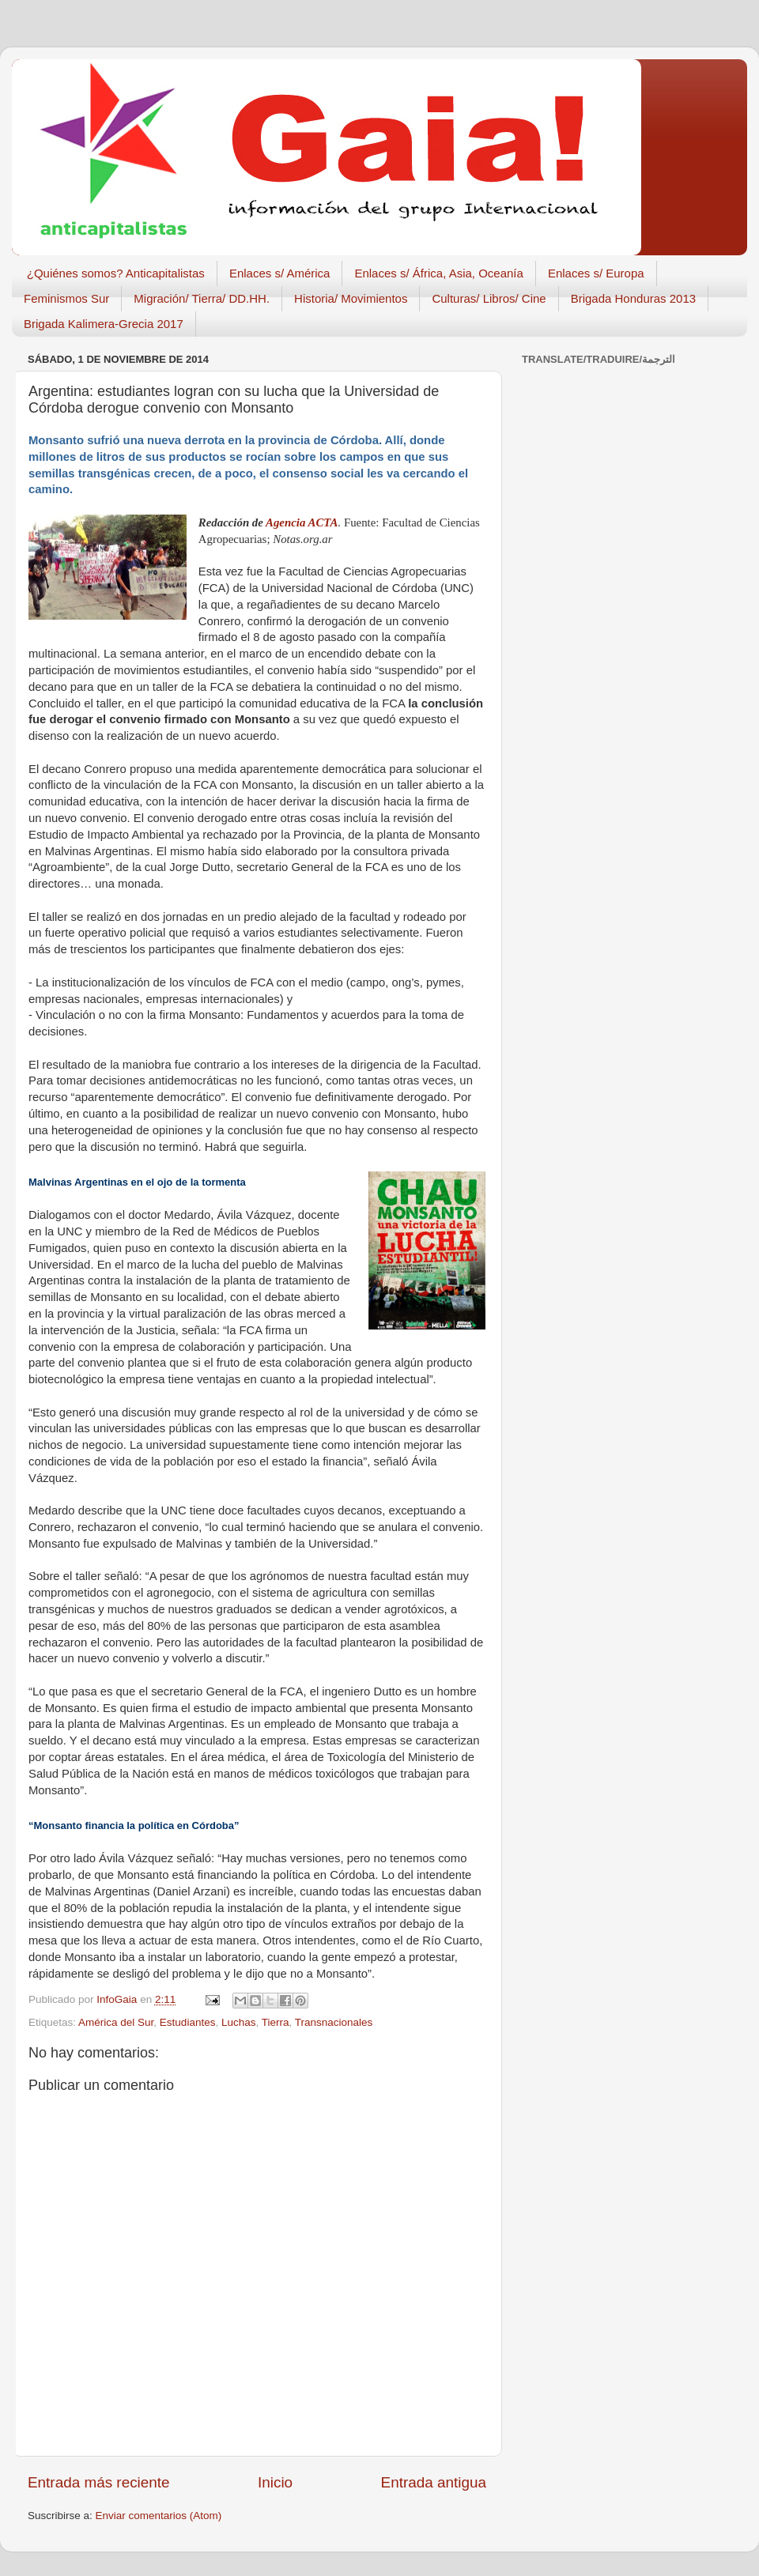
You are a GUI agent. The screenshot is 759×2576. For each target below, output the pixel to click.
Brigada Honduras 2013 (633, 298)
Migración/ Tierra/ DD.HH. (202, 298)
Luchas (238, 2022)
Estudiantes (188, 2022)
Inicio (275, 2482)
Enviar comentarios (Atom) (159, 2515)
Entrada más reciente (99, 2482)
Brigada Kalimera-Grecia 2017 (103, 323)
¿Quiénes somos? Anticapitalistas (116, 273)
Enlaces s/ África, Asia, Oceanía (438, 273)
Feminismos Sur (66, 298)
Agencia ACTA (302, 522)
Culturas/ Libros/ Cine (489, 298)
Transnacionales (334, 2022)
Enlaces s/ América (279, 273)
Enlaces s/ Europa (596, 273)
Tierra (275, 2022)
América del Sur (115, 2022)
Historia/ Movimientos (350, 298)
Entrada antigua (433, 2482)
